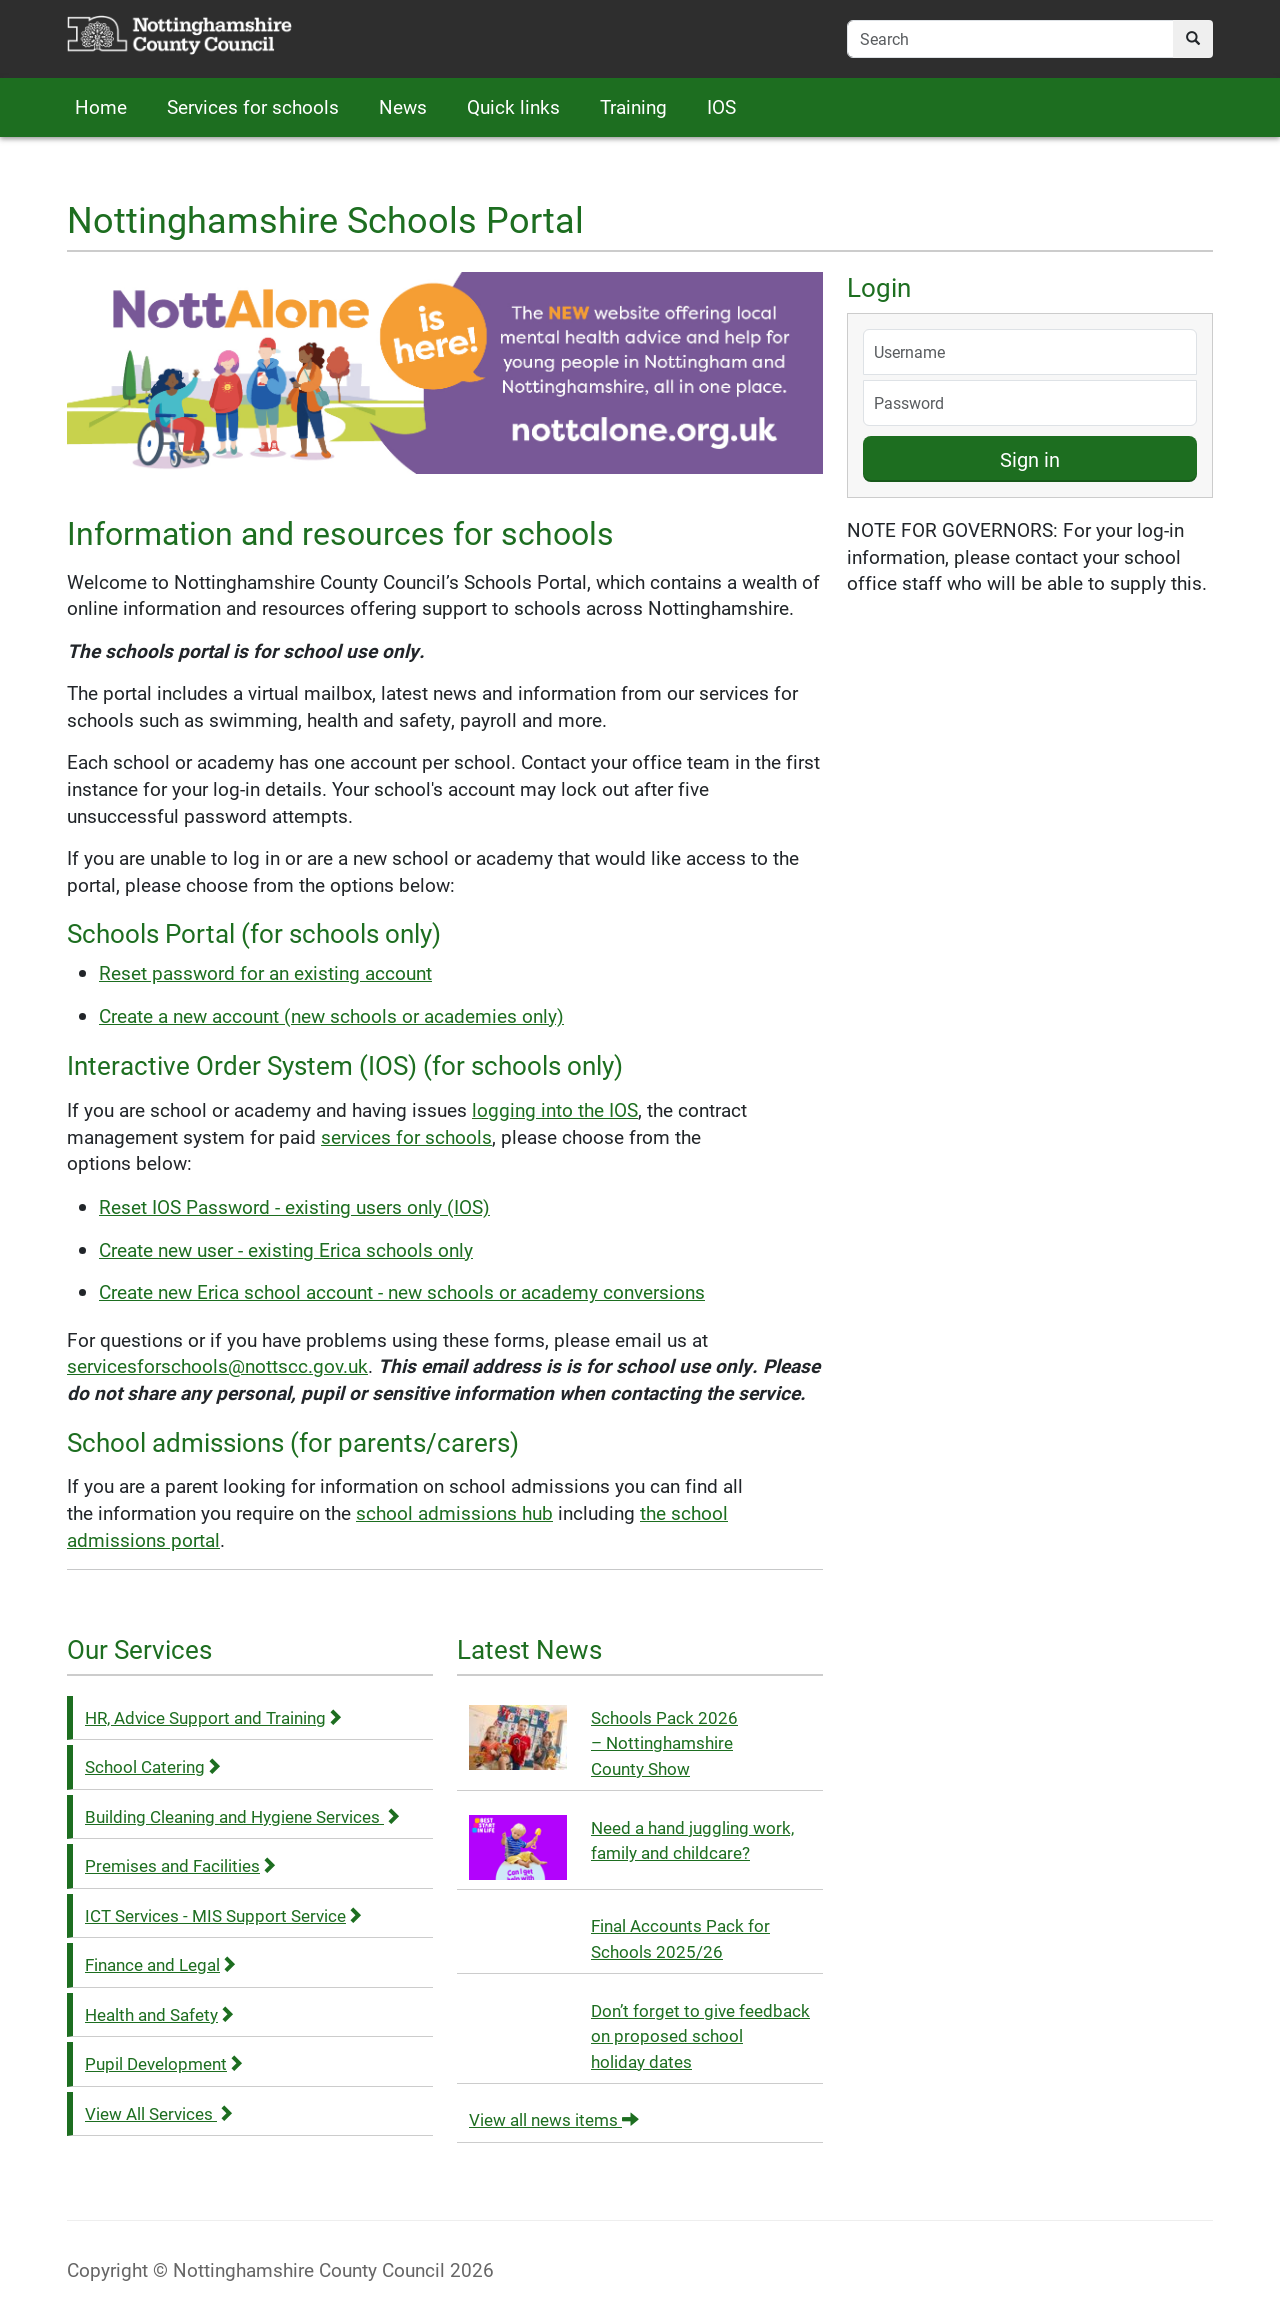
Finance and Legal (161, 1964)
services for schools (406, 1136)
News (403, 106)
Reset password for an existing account (265, 972)
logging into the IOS (555, 1109)
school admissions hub (454, 1512)
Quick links (513, 106)
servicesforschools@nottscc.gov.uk (217, 1365)
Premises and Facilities (181, 1865)
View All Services (159, 2113)
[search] (1193, 39)
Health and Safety (160, 2014)
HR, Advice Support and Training (214, 1717)
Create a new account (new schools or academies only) (331, 1015)
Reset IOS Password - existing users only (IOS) (294, 1206)
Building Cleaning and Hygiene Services (243, 1816)
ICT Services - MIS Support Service (224, 1915)
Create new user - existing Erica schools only (286, 1249)
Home (101, 106)
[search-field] (1010, 39)
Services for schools (253, 106)
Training (633, 106)
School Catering (153, 1766)
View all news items (554, 2119)
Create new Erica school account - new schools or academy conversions (402, 1291)
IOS (721, 106)
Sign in (1030, 459)
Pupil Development (164, 2063)
